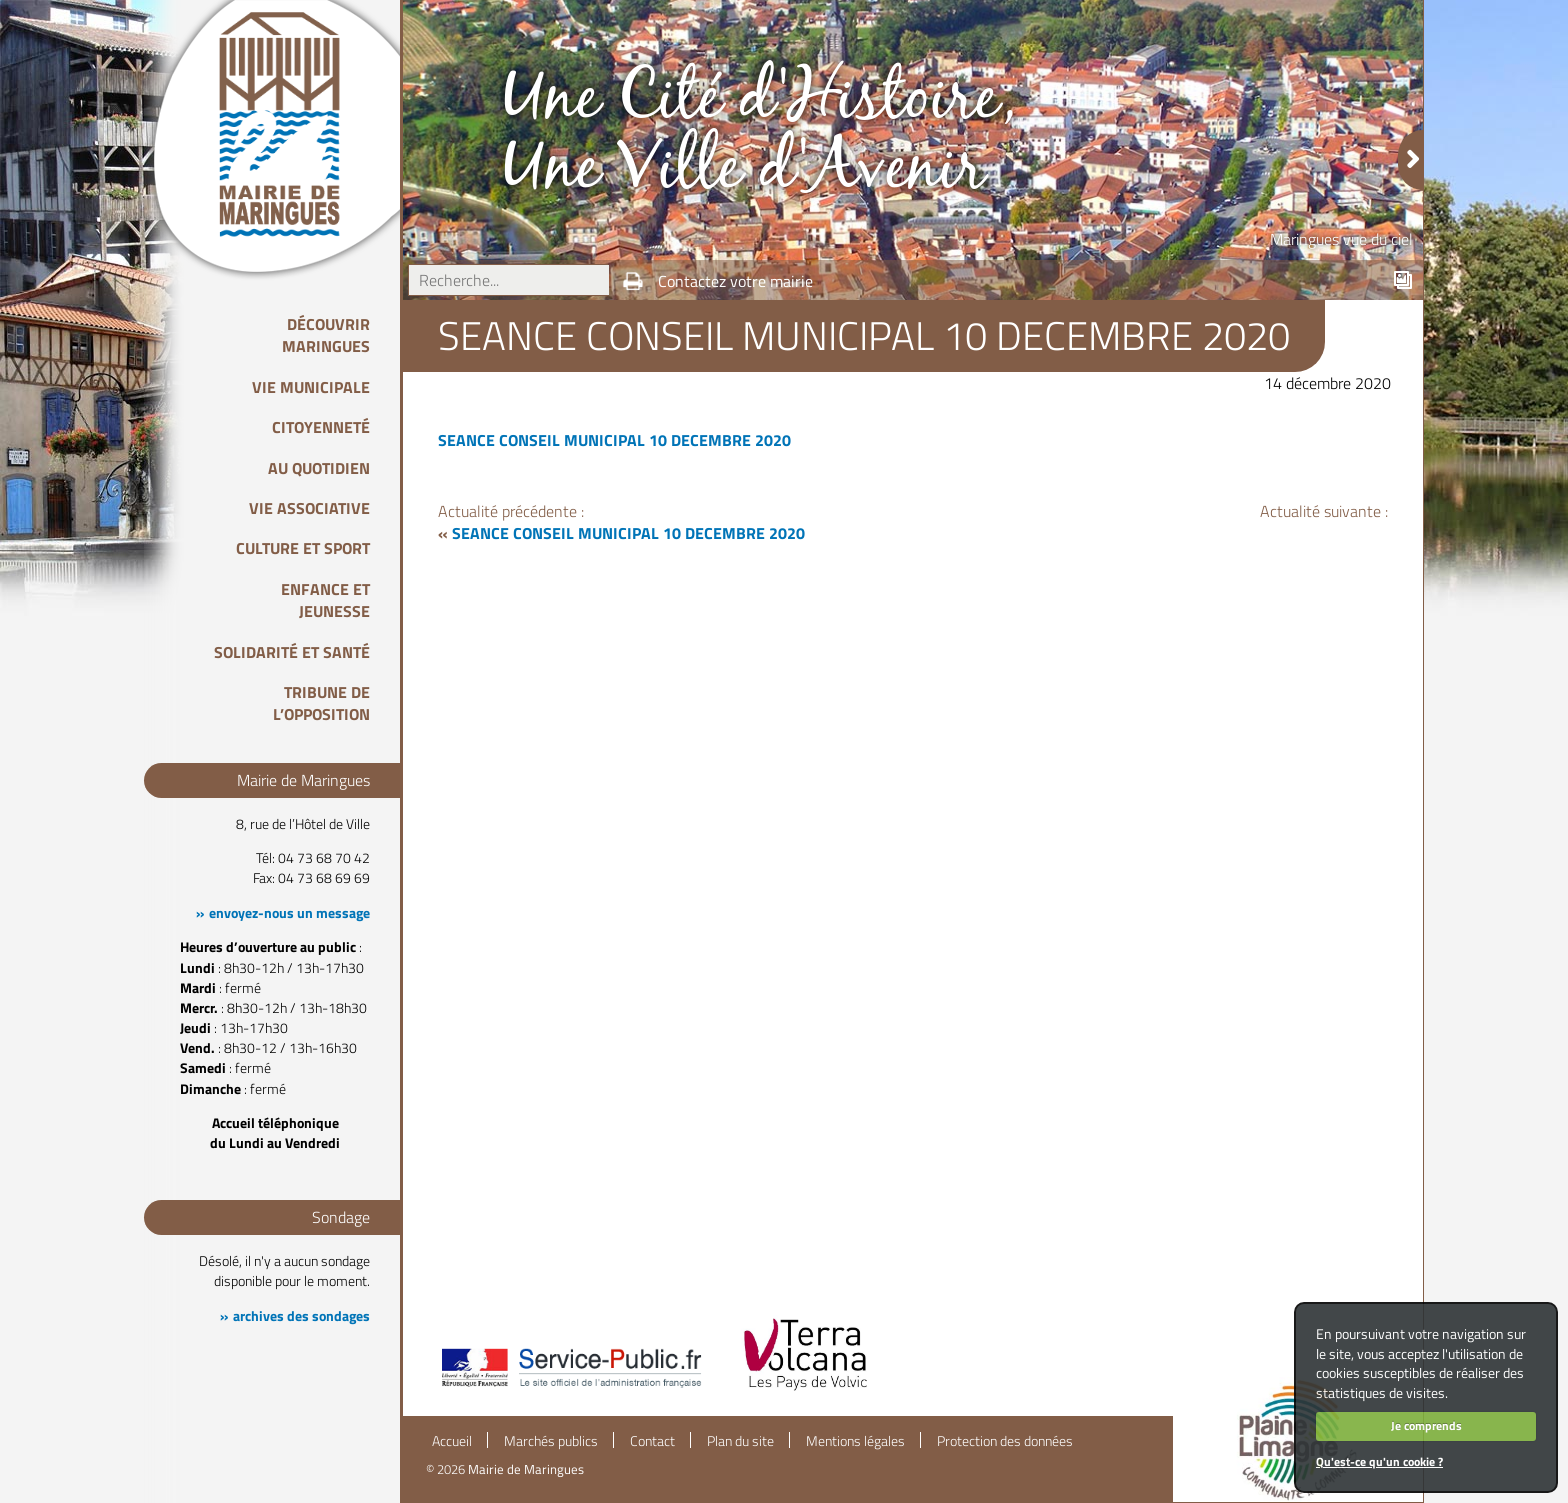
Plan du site (740, 1441)
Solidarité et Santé (292, 652)
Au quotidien (319, 468)
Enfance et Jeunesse (325, 600)
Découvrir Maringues (326, 335)
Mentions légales (855, 1441)
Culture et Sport (303, 548)
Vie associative (309, 508)
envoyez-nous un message (289, 913)
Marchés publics (551, 1441)
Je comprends (1426, 1425)
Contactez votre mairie (735, 281)
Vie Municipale (311, 387)
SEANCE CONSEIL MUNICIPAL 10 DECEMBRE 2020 (614, 440)
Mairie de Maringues (526, 1469)
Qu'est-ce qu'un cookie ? (1379, 1461)
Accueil (452, 1441)
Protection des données (1005, 1441)
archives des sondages (301, 1316)
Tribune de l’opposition (321, 703)
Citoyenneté (321, 427)
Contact (652, 1441)
